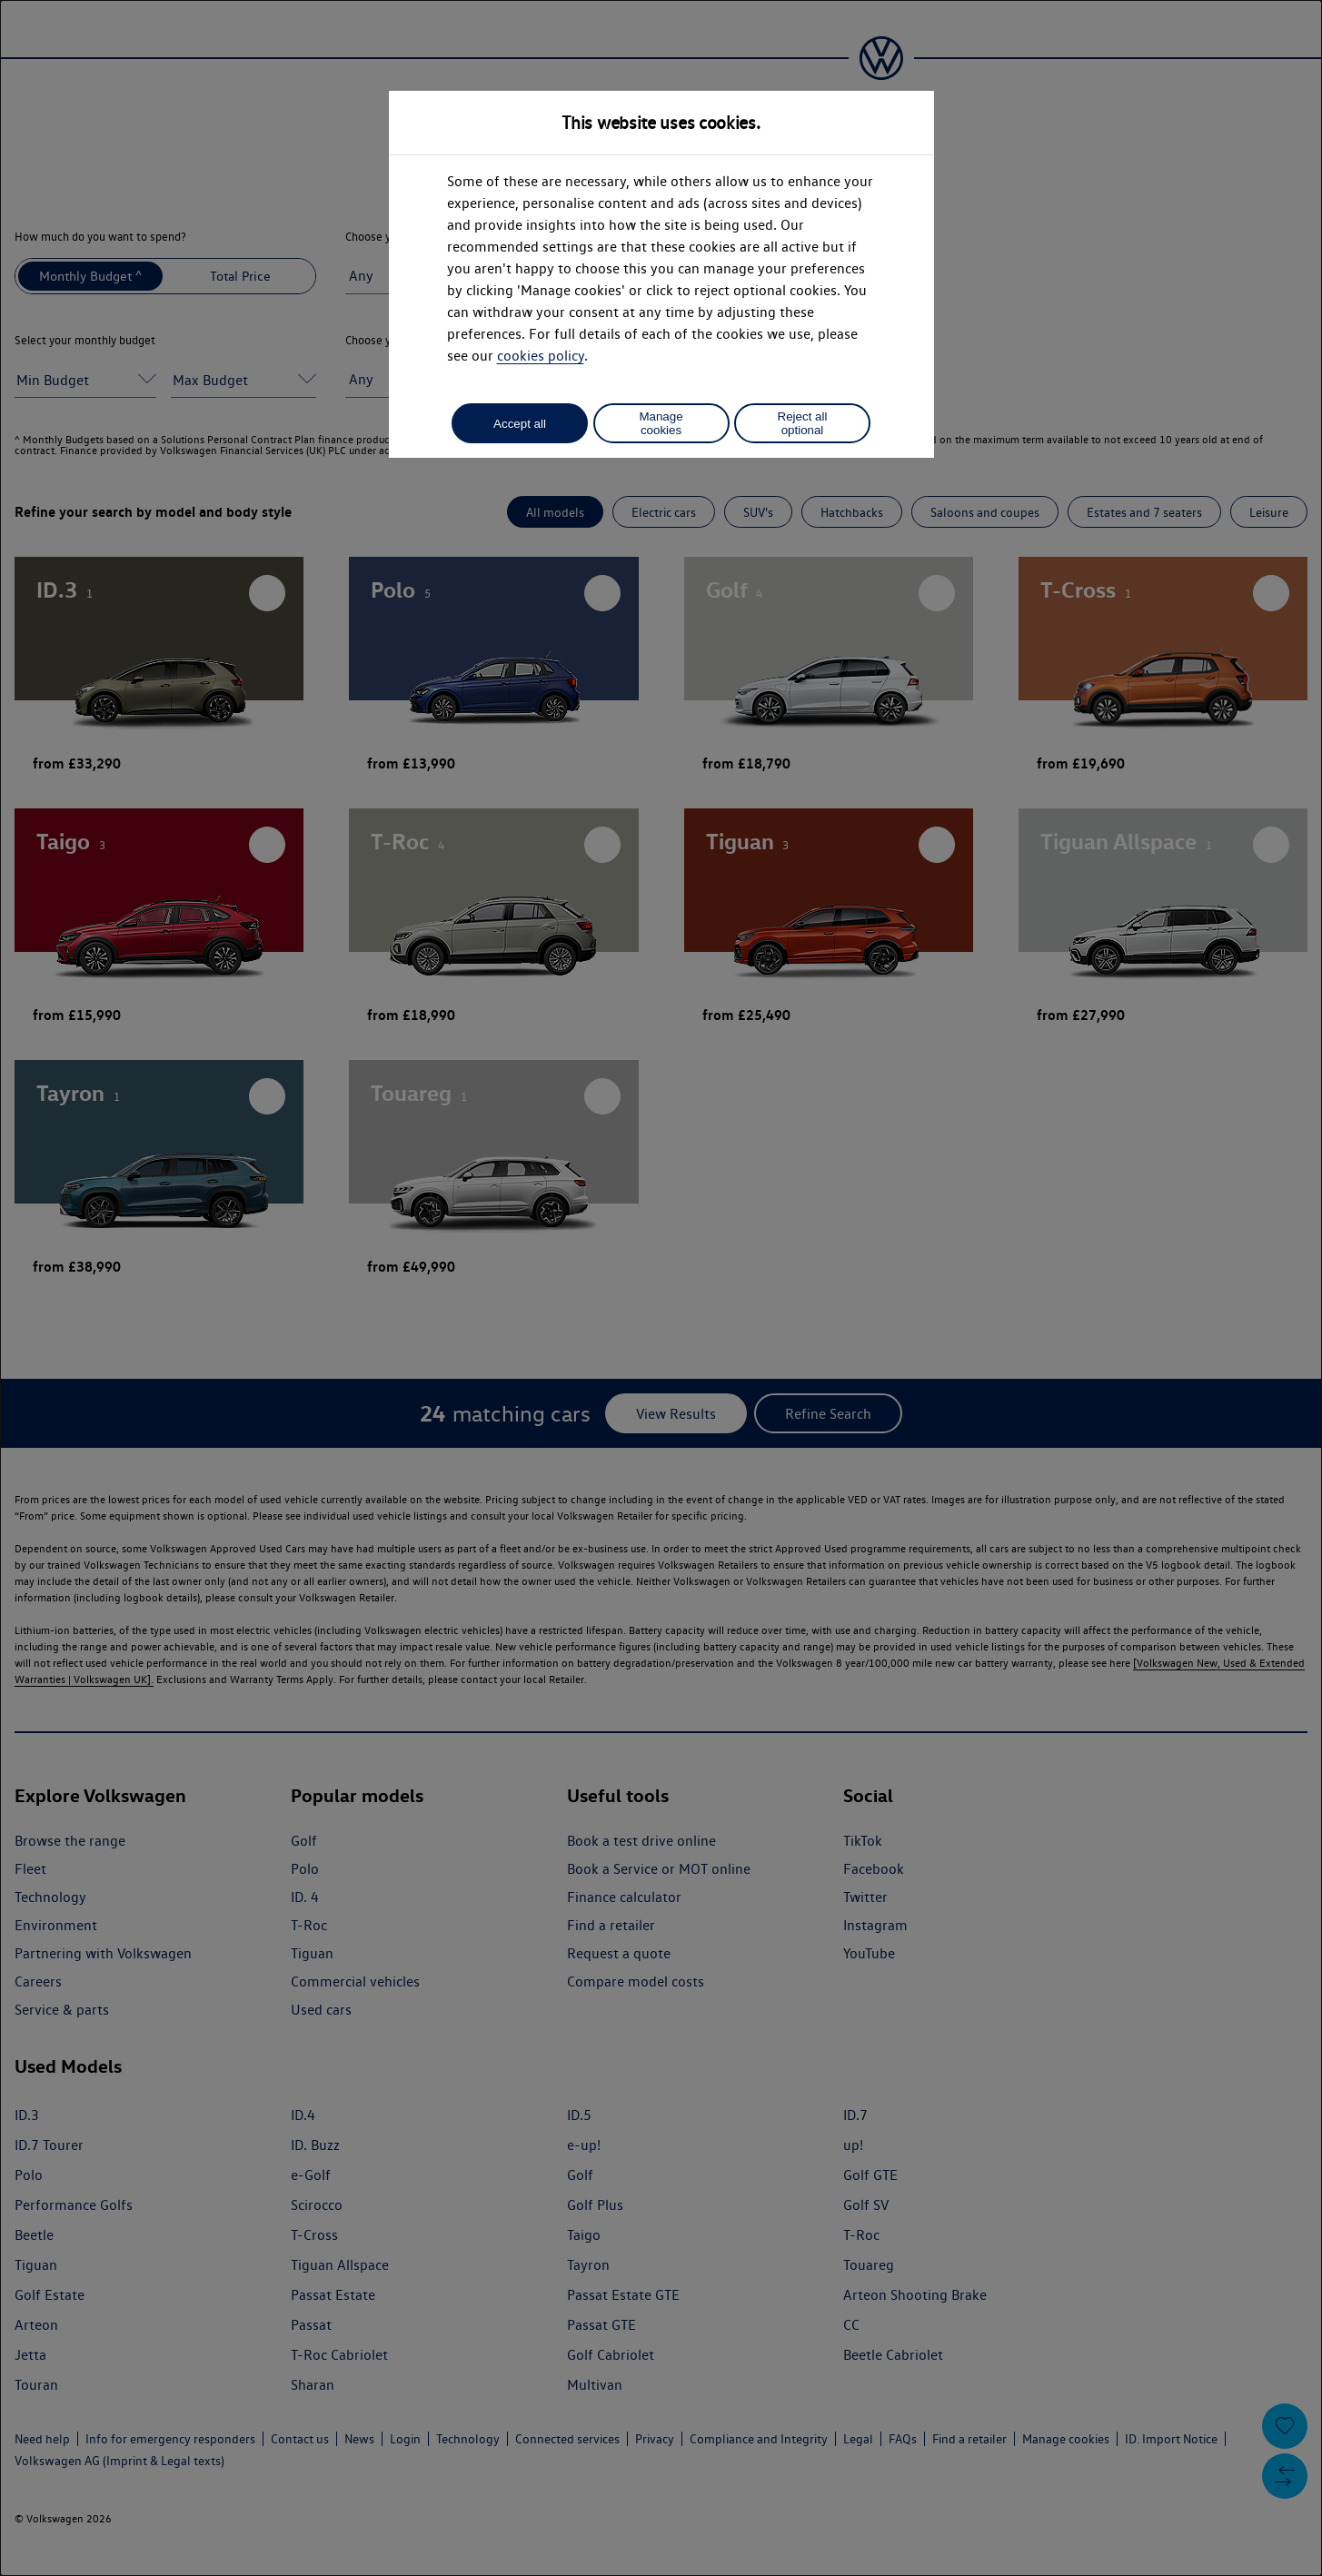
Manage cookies (660, 423)
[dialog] (661, 1288)
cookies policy (540, 355)
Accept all (519, 424)
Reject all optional (803, 423)
